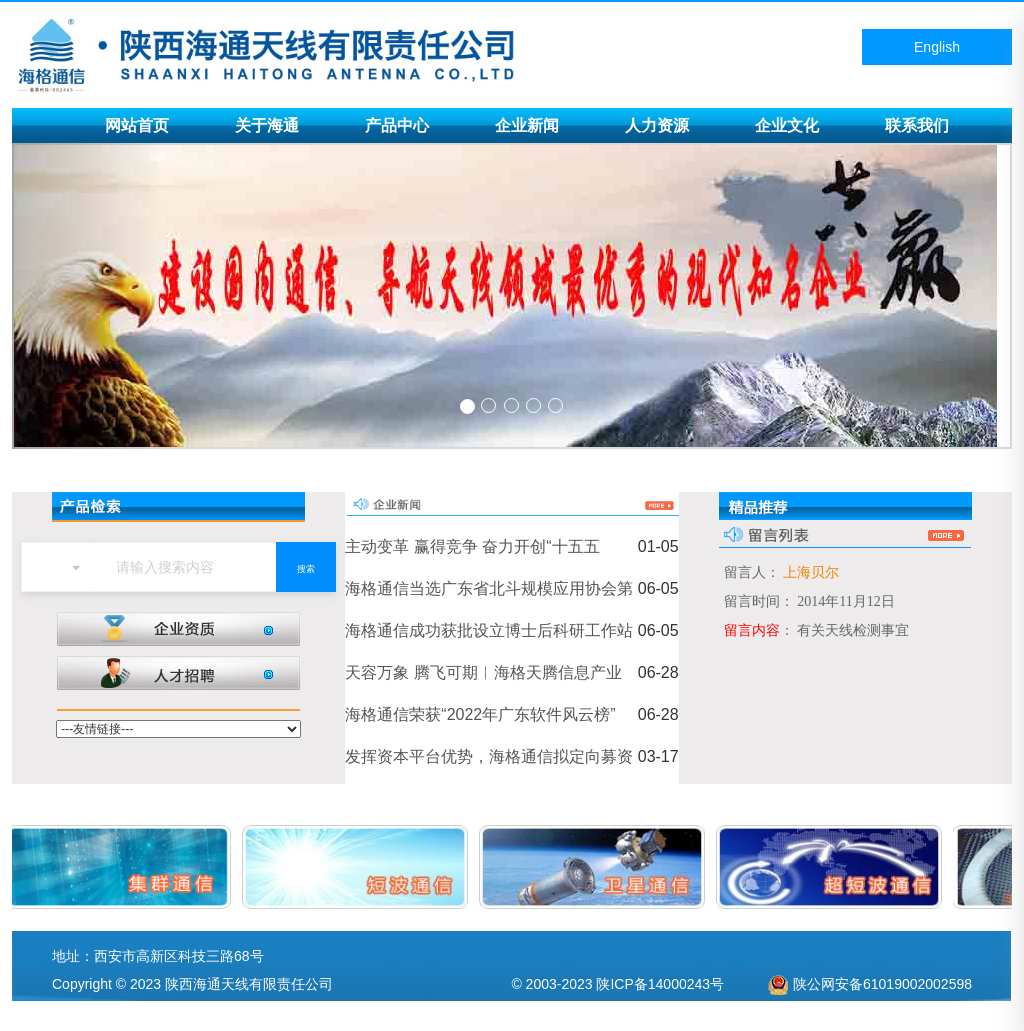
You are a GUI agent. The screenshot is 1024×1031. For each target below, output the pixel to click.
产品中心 (397, 125)
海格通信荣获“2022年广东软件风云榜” (480, 714)
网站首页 (137, 125)
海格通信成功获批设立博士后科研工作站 (489, 630)
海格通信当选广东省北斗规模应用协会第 (489, 588)
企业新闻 (527, 125)
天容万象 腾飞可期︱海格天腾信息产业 (483, 672)
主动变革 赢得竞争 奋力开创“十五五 (472, 546)
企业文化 (787, 125)
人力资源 (657, 125)
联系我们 (917, 125)
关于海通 (267, 125)
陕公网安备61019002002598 (882, 984)
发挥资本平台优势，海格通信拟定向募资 (489, 756)
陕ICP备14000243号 (660, 984)
